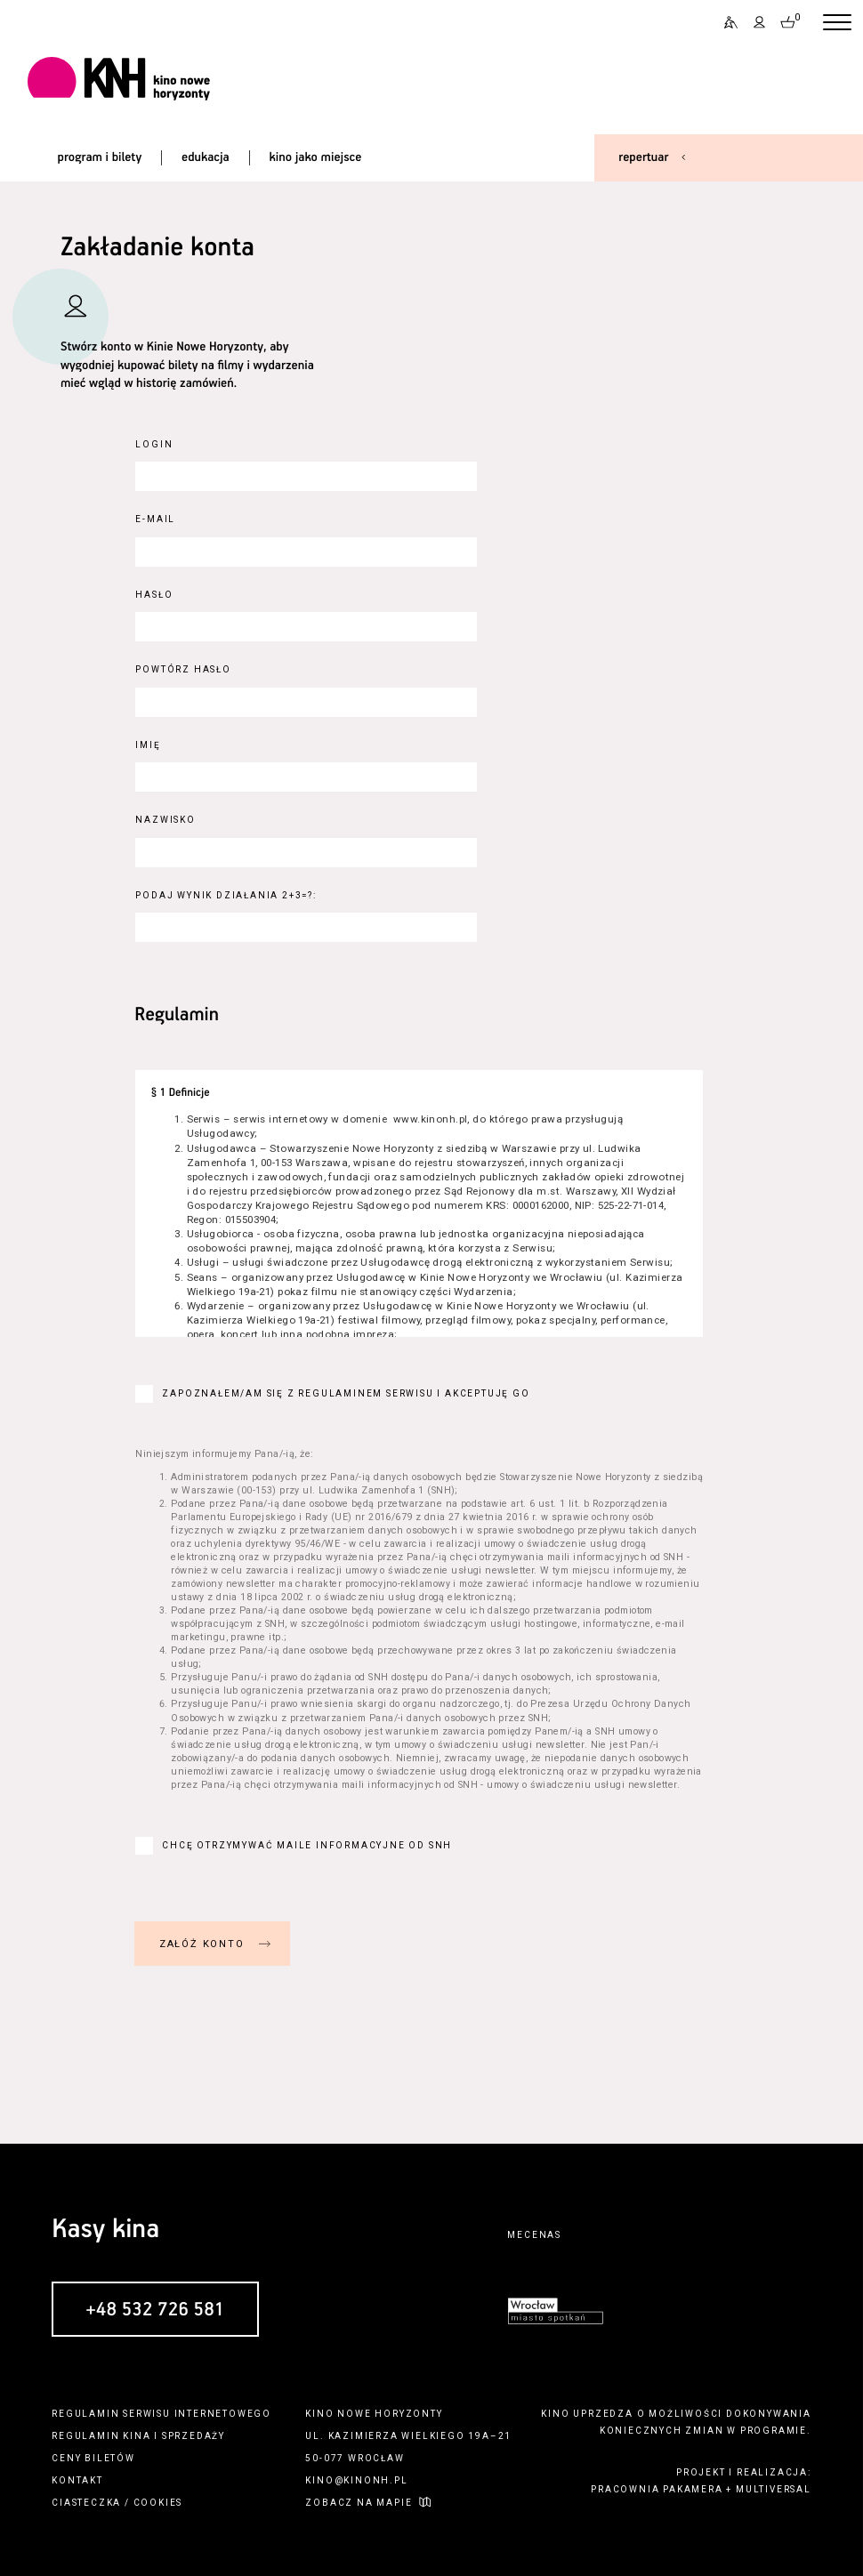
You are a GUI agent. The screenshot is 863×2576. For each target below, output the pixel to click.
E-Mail (155, 519)
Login (154, 444)
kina (136, 2436)
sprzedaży (193, 2436)
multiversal (773, 2489)
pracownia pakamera (656, 2489)
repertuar (643, 157)
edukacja (205, 157)
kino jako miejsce (316, 157)
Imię (147, 745)
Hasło (154, 595)
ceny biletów (93, 2458)
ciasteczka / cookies (117, 2503)
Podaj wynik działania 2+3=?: (225, 895)
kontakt (77, 2480)
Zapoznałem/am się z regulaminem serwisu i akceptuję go (345, 1393)
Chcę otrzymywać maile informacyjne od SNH (307, 1845)
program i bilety (100, 157)
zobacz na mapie (358, 2503)
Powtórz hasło (182, 669)
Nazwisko (165, 820)
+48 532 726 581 (155, 2310)
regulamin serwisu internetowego (161, 2414)
